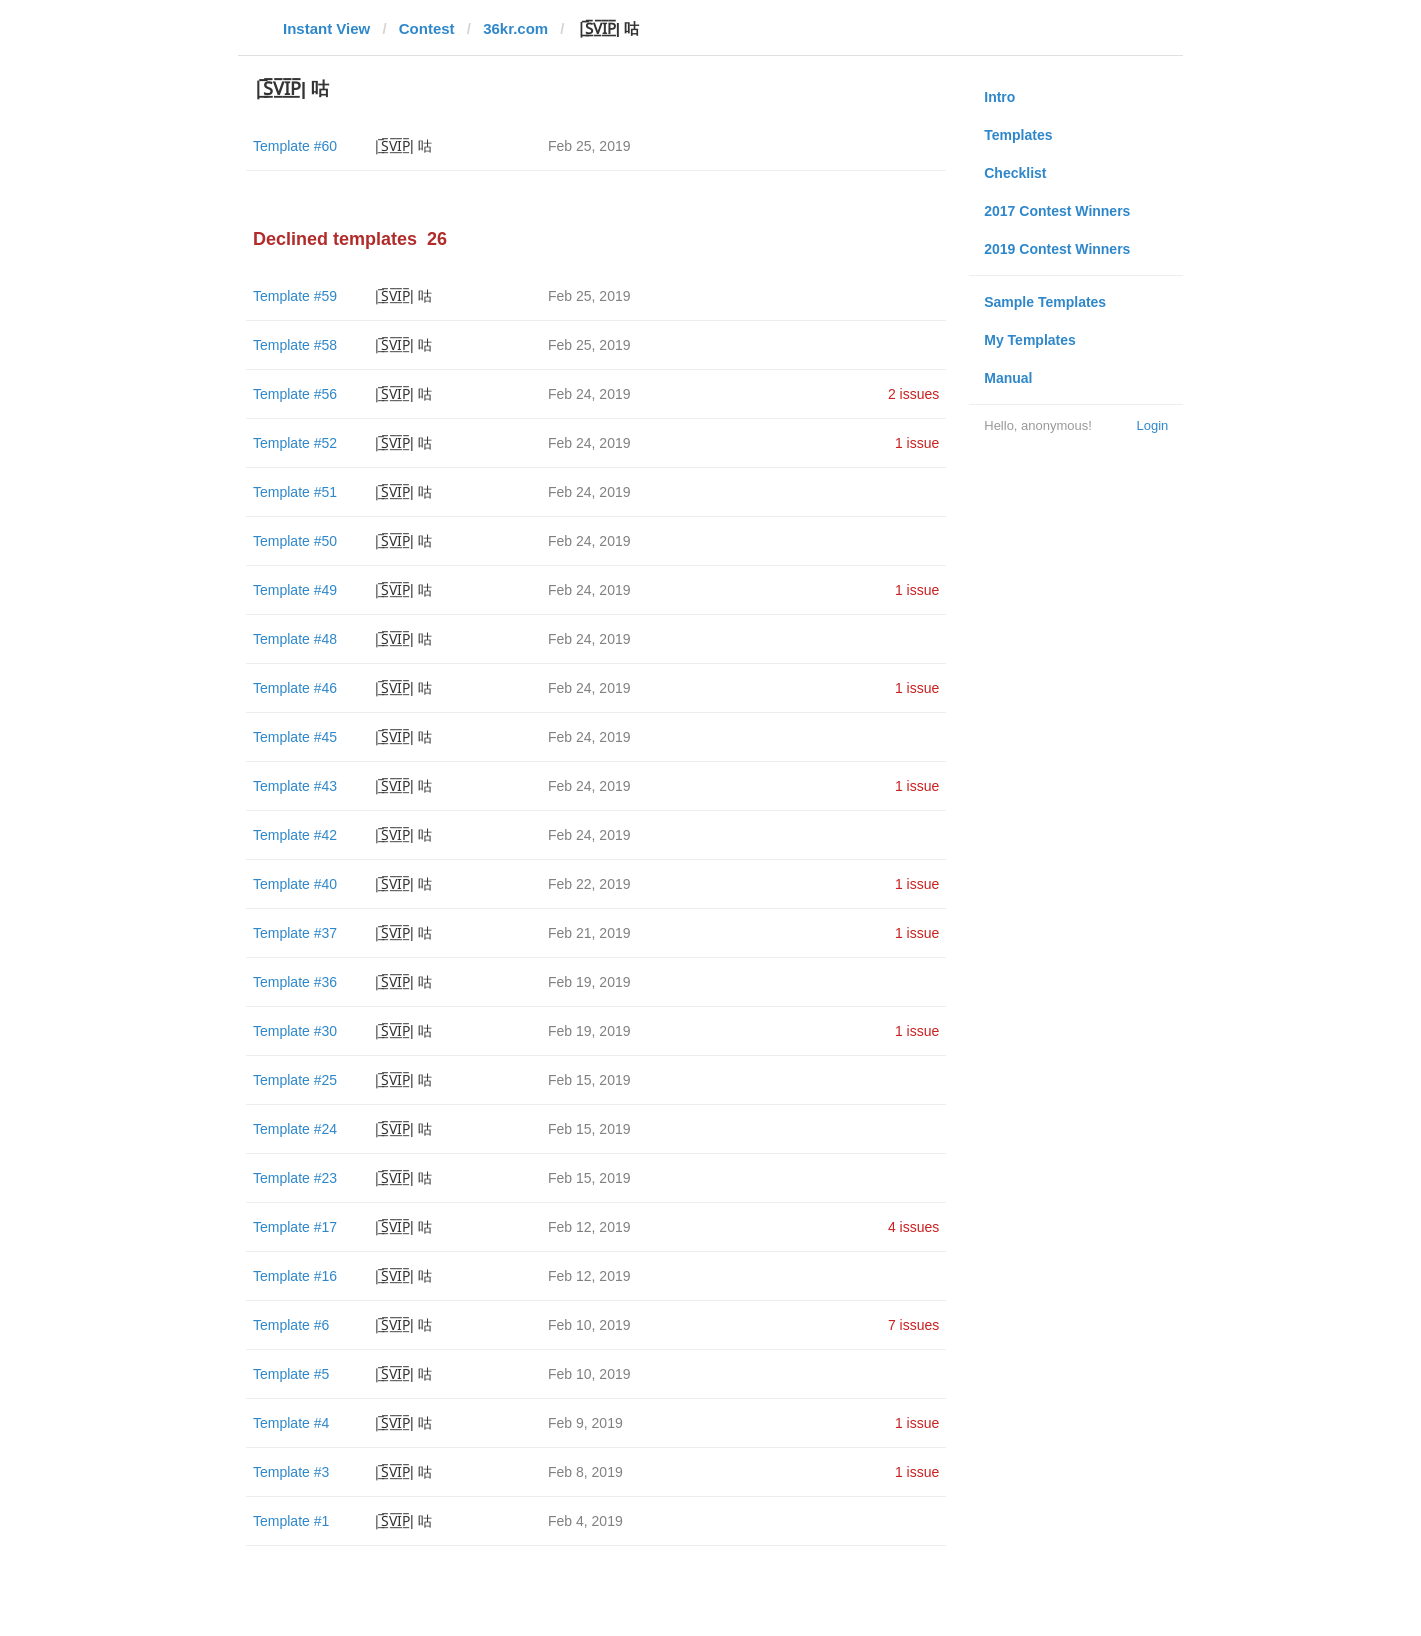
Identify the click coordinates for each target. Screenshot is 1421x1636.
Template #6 (291, 1325)
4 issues (913, 1227)
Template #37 (295, 933)
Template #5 (291, 1374)
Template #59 (295, 296)
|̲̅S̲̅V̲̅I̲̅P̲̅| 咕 (402, 146)
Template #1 (291, 1521)
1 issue (917, 443)
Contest (427, 28)
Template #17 (295, 1227)
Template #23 (295, 1178)
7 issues (913, 1325)
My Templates (1030, 340)
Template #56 (295, 394)
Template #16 (295, 1276)
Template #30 (295, 1031)
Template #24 (295, 1129)
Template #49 (295, 590)
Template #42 (295, 835)
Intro (999, 97)
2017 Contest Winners (1057, 211)
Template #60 (295, 146)
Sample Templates (1045, 302)
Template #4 (291, 1423)
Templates (1018, 135)
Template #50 (295, 541)
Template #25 (295, 1080)
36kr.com (515, 28)
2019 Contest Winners (1057, 249)
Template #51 (295, 492)
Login (1152, 425)
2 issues (913, 394)
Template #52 (295, 443)
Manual (1008, 378)
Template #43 (295, 786)
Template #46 (295, 688)
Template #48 (295, 639)
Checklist (1015, 173)
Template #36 (295, 982)
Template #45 (295, 737)
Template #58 (295, 345)
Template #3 (291, 1472)
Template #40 (295, 884)
